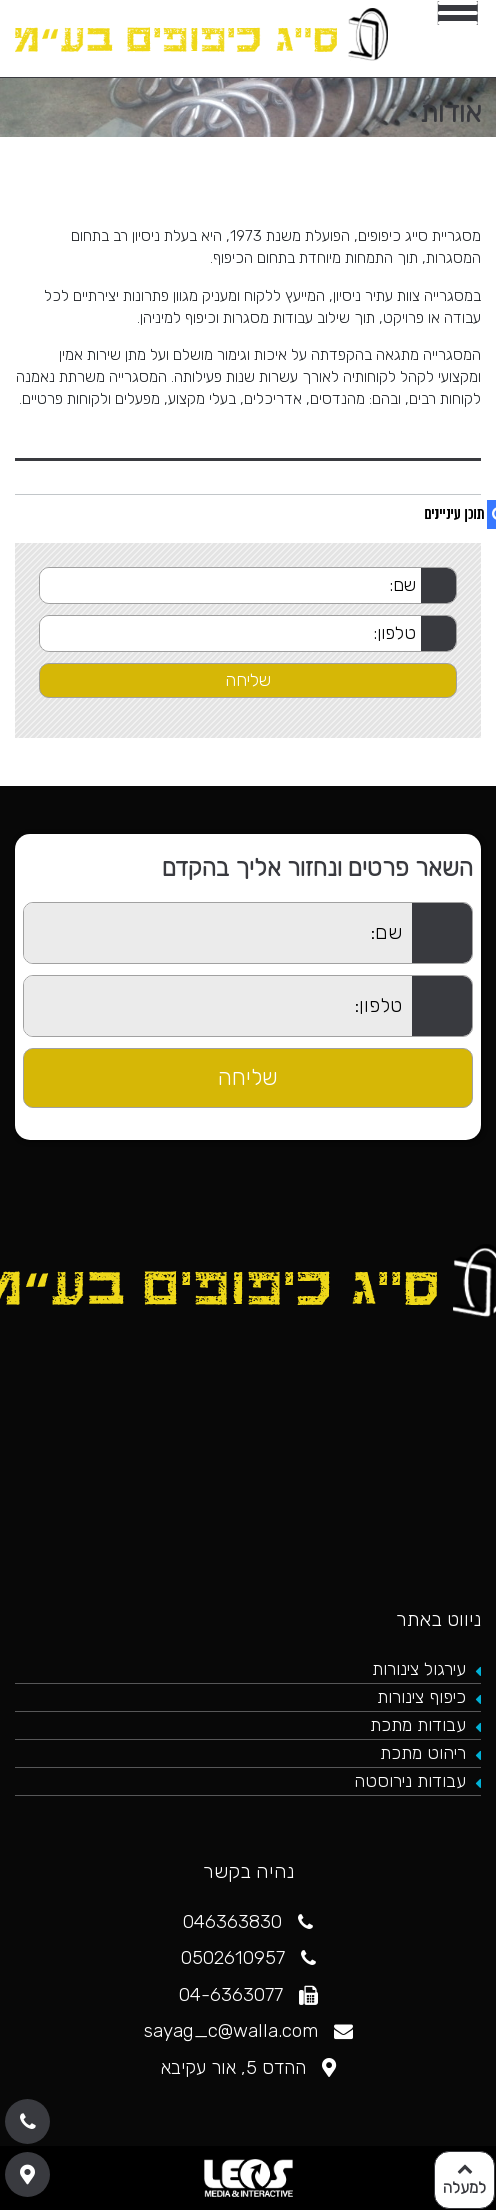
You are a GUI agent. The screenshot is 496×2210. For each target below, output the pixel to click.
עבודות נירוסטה (410, 1781)
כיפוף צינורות (421, 1697)
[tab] (248, 451)
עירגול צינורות (419, 1669)
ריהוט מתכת (423, 1753)
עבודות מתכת (418, 1725)
